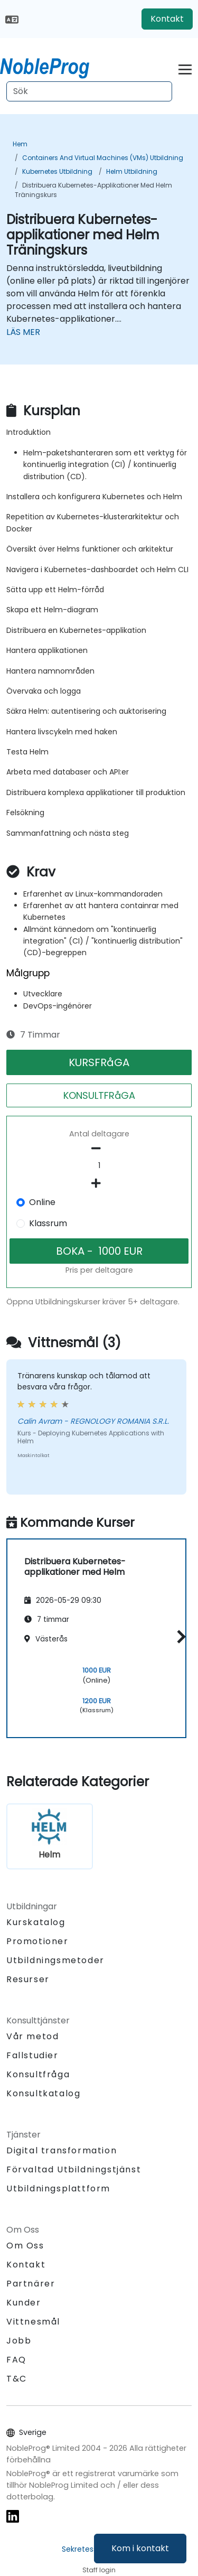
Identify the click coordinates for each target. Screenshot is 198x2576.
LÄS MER (23, 332)
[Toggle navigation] (185, 68)
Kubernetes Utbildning (57, 171)
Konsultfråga (38, 2074)
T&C (16, 2379)
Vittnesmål (33, 2322)
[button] (178, 1636)
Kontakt (167, 19)
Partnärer (30, 2284)
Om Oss (25, 2245)
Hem (20, 143)
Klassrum (48, 1223)
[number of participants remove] (99, 1148)
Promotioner (37, 1941)
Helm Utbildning (131, 171)
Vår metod (32, 2036)
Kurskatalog (35, 1922)
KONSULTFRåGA (99, 1095)
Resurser (28, 1979)
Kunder (23, 2303)
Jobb (18, 2341)
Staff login (99, 2569)
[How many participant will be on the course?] (99, 1166)
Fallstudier (32, 2055)
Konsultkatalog (43, 2093)
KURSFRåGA (99, 1062)
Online (42, 1202)
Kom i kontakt (140, 2548)
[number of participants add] (99, 1183)
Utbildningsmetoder (55, 1960)
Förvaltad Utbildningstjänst (73, 2169)
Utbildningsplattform (58, 2188)
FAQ (16, 2360)
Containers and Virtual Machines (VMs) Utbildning (102, 157)
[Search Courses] (89, 91)
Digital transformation (61, 2150)
